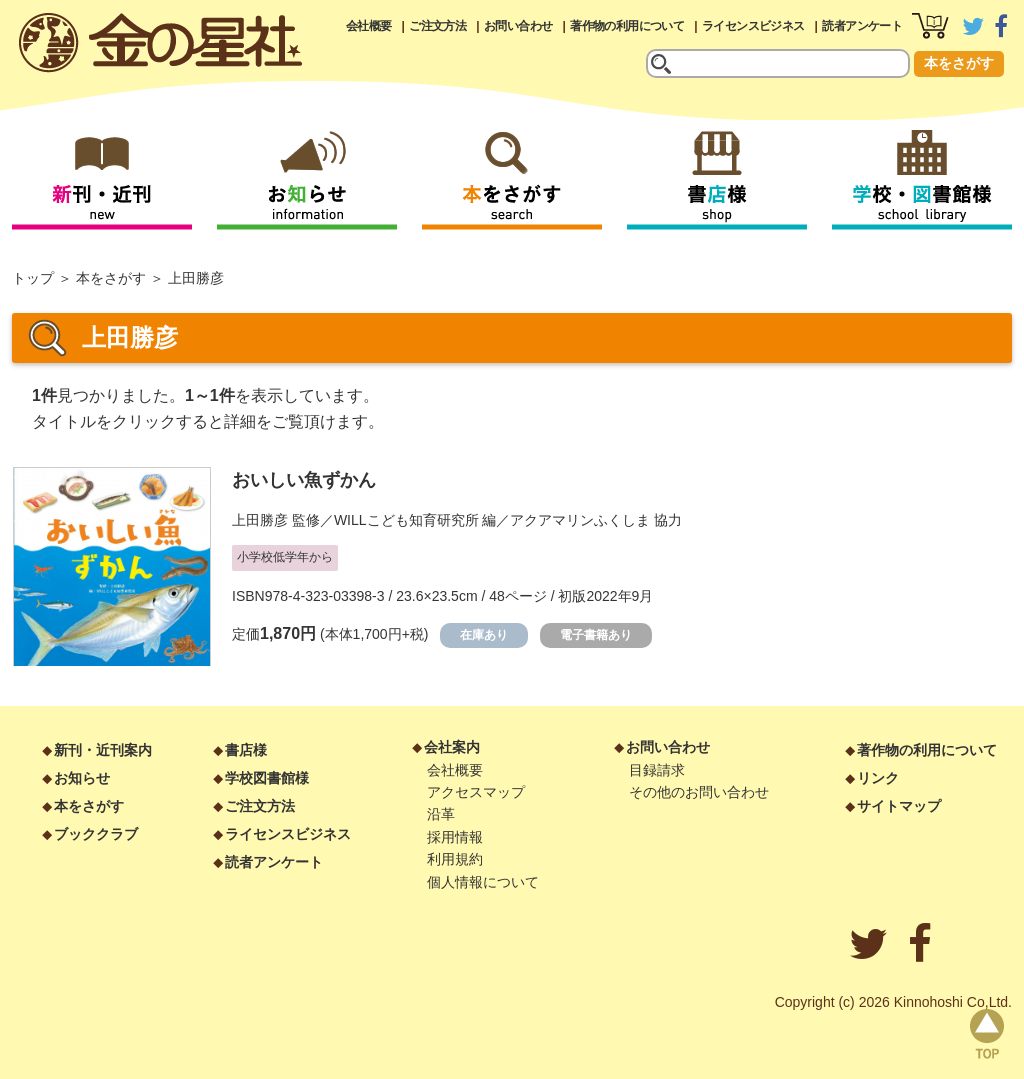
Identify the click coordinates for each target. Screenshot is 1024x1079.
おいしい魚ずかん (304, 480)
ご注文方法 (437, 26)
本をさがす (959, 63)
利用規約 (455, 859)
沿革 (441, 814)
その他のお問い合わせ (699, 792)
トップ (33, 278)
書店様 (246, 750)
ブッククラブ (96, 834)
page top (987, 1034)
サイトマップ (899, 806)
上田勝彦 (260, 520)
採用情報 (455, 837)
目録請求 (657, 770)
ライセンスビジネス (753, 26)
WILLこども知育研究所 (406, 520)
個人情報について (483, 882)
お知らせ (82, 778)
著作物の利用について (627, 26)
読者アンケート (862, 26)
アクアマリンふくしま (580, 520)
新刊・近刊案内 (103, 750)
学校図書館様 (267, 778)
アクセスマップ (476, 792)
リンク (878, 778)
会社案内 (452, 747)
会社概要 (369, 26)
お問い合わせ (518, 26)
